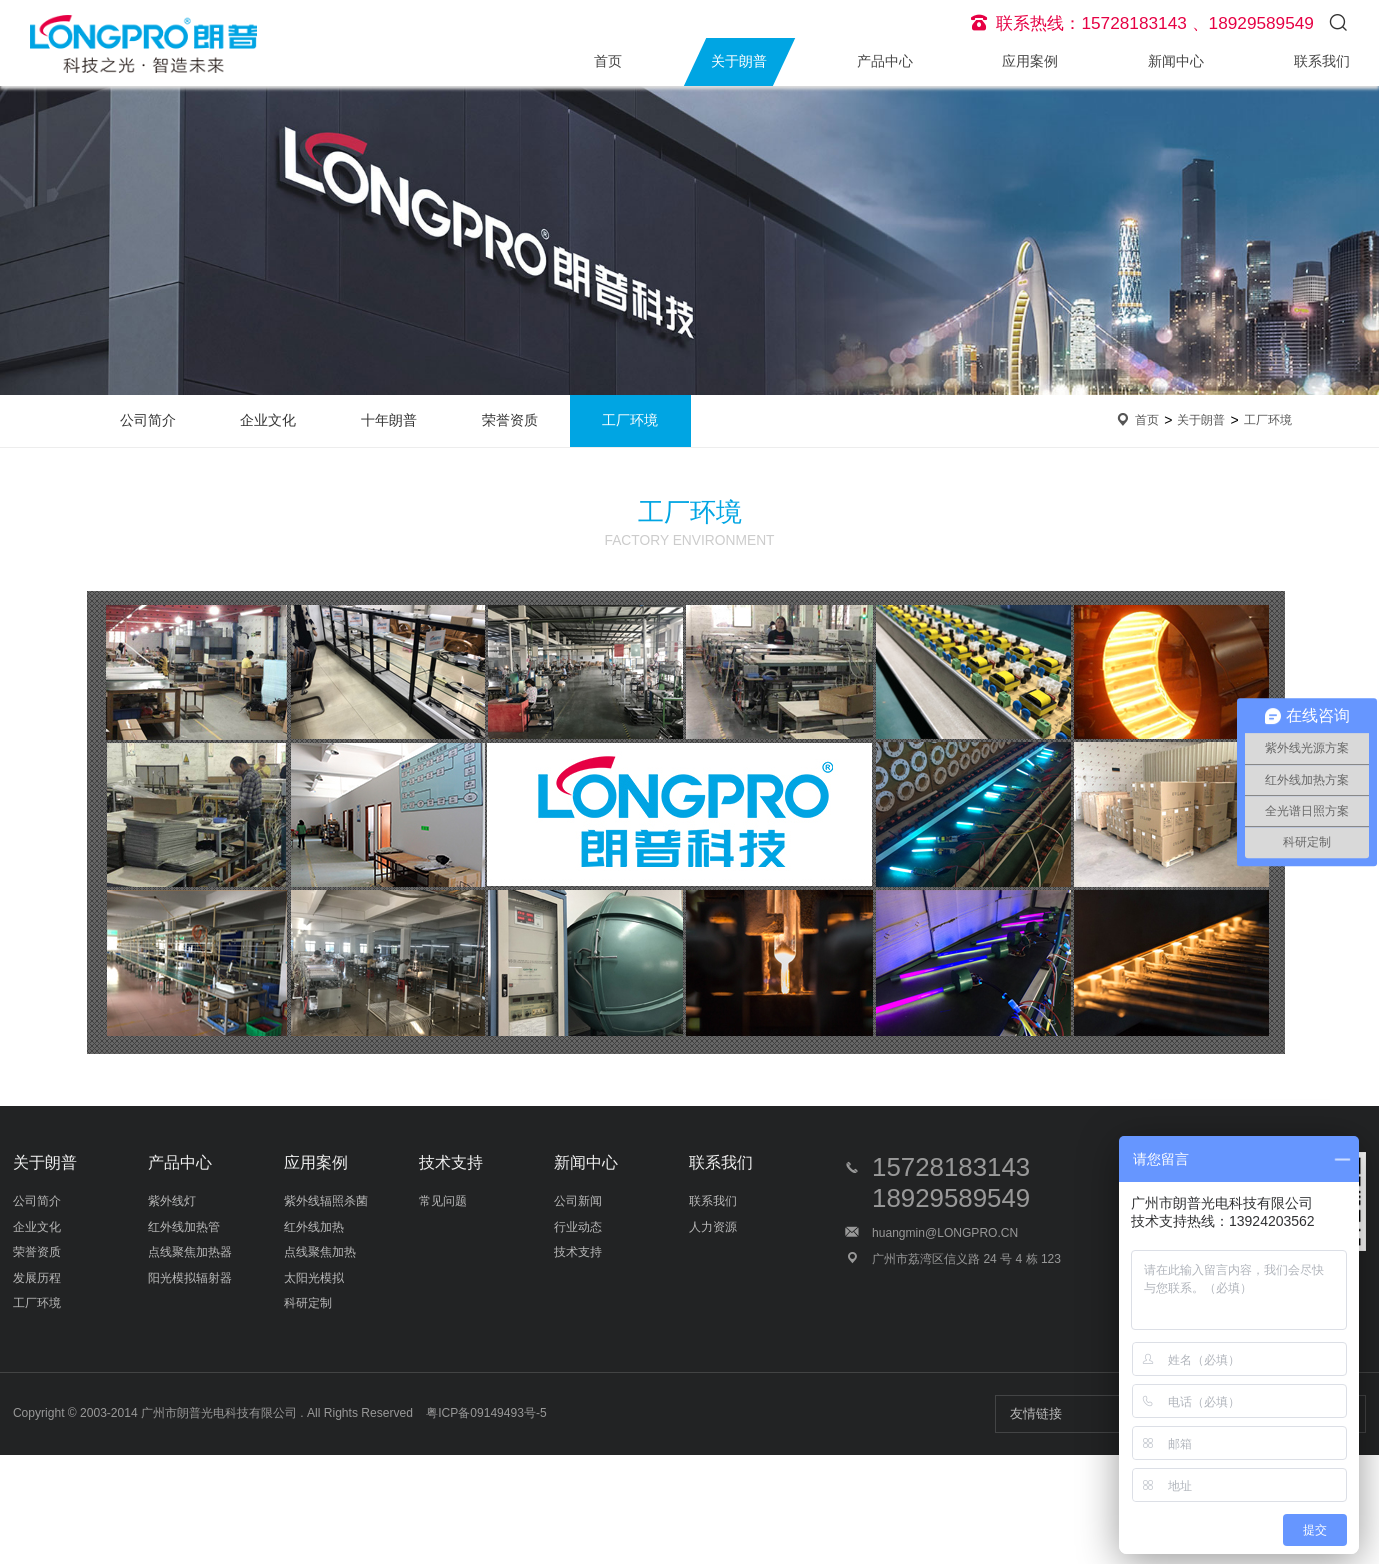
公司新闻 (578, 1201)
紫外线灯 (172, 1201)
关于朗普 (739, 61)
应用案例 (1030, 61)
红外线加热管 (184, 1227)
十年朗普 (389, 420)
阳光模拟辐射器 (190, 1278)
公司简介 (148, 420)
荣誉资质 (510, 420)
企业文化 (268, 420)
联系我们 (1322, 61)
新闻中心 (1176, 61)
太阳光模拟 (314, 1278)
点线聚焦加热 (320, 1252)
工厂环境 (630, 420)
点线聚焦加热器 (190, 1252)
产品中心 (885, 61)
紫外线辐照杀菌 (326, 1201)
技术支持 (451, 1162)
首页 (608, 61)
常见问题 (443, 1201)
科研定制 (308, 1303)
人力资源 (713, 1227)
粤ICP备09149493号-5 (486, 1413)
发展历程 (37, 1278)
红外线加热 (314, 1227)
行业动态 (578, 1227)
